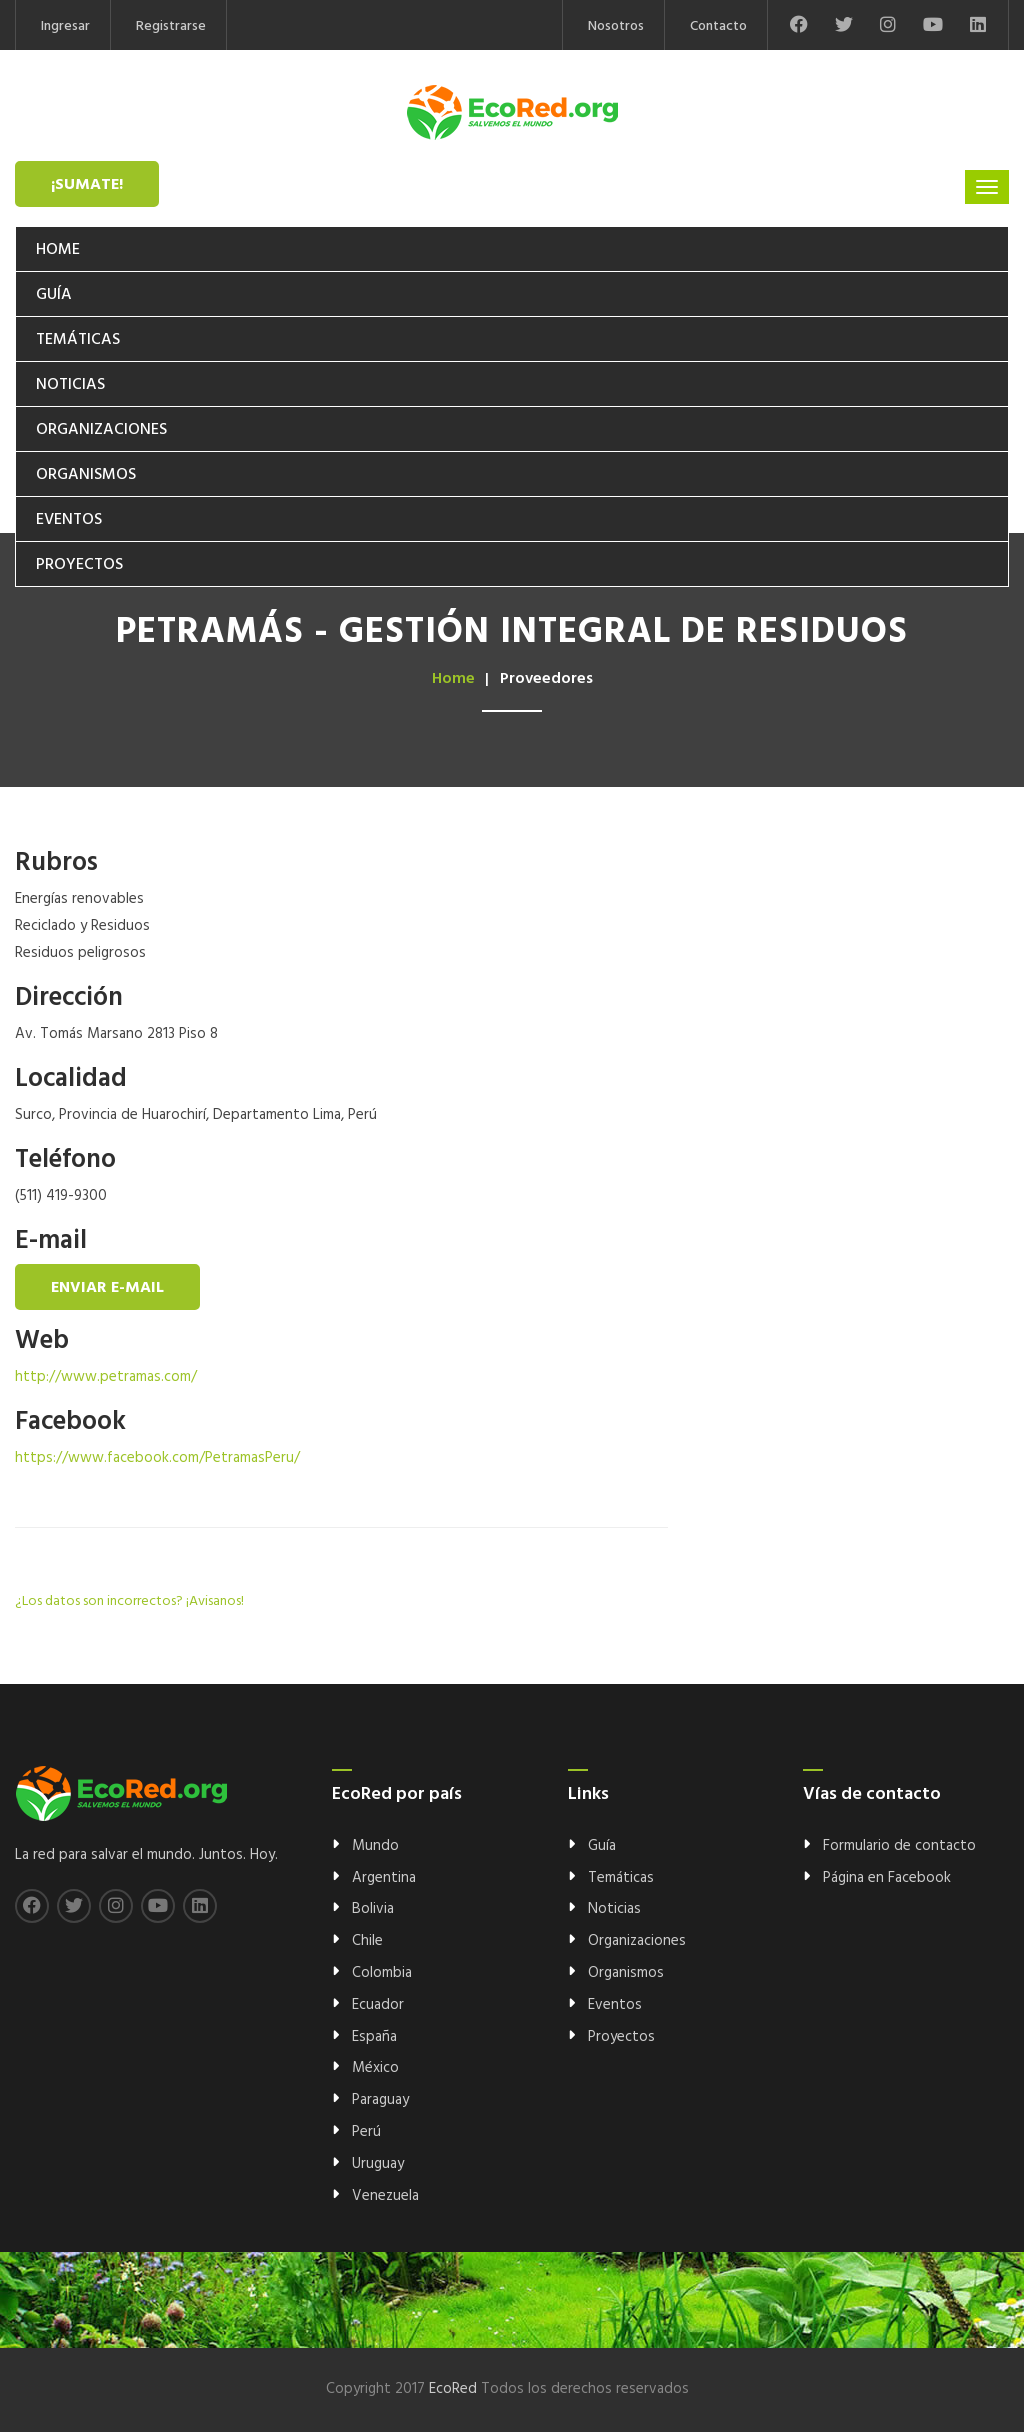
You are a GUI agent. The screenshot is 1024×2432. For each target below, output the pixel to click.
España (374, 2037)
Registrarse (171, 26)
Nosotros (616, 26)
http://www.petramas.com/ (106, 1377)
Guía (54, 295)
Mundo (375, 1846)
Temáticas (78, 340)
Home (58, 250)
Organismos (86, 475)
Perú (366, 2132)
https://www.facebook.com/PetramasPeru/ (157, 1458)
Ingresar (65, 26)
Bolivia (373, 1909)
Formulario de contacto (899, 1846)
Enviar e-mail (107, 1288)
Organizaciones (101, 430)
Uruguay (378, 2164)
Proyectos (79, 565)
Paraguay (380, 2100)
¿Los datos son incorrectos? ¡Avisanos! (129, 1601)
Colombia (382, 1973)
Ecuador (378, 2005)
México (375, 2068)
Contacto (718, 26)
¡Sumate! (87, 185)
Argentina (384, 1878)
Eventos (69, 520)
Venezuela (385, 2196)
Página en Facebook (887, 1878)
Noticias (70, 385)
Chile (367, 1941)
